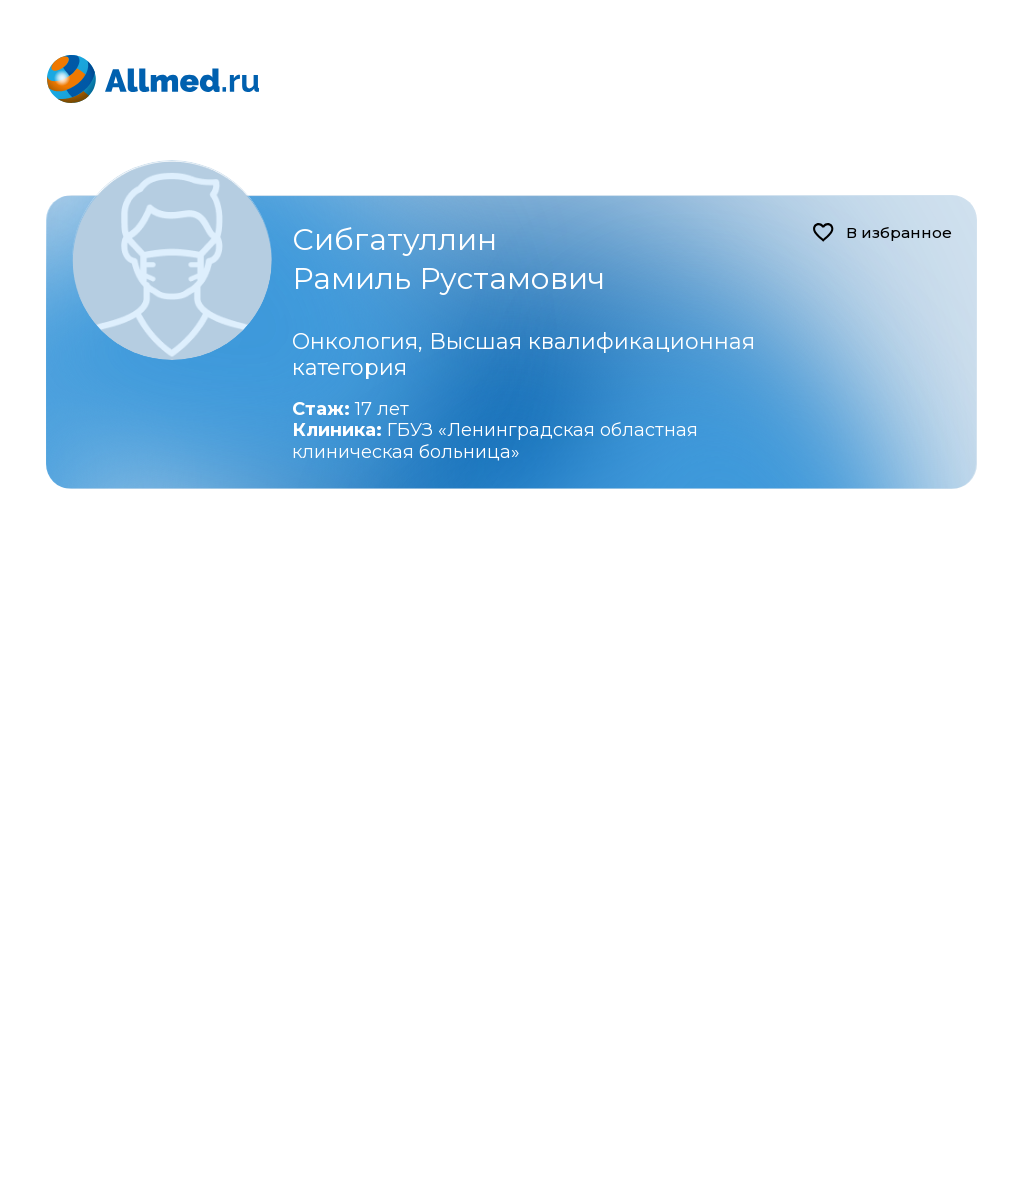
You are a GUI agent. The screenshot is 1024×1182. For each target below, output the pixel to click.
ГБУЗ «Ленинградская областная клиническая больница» (495, 441)
